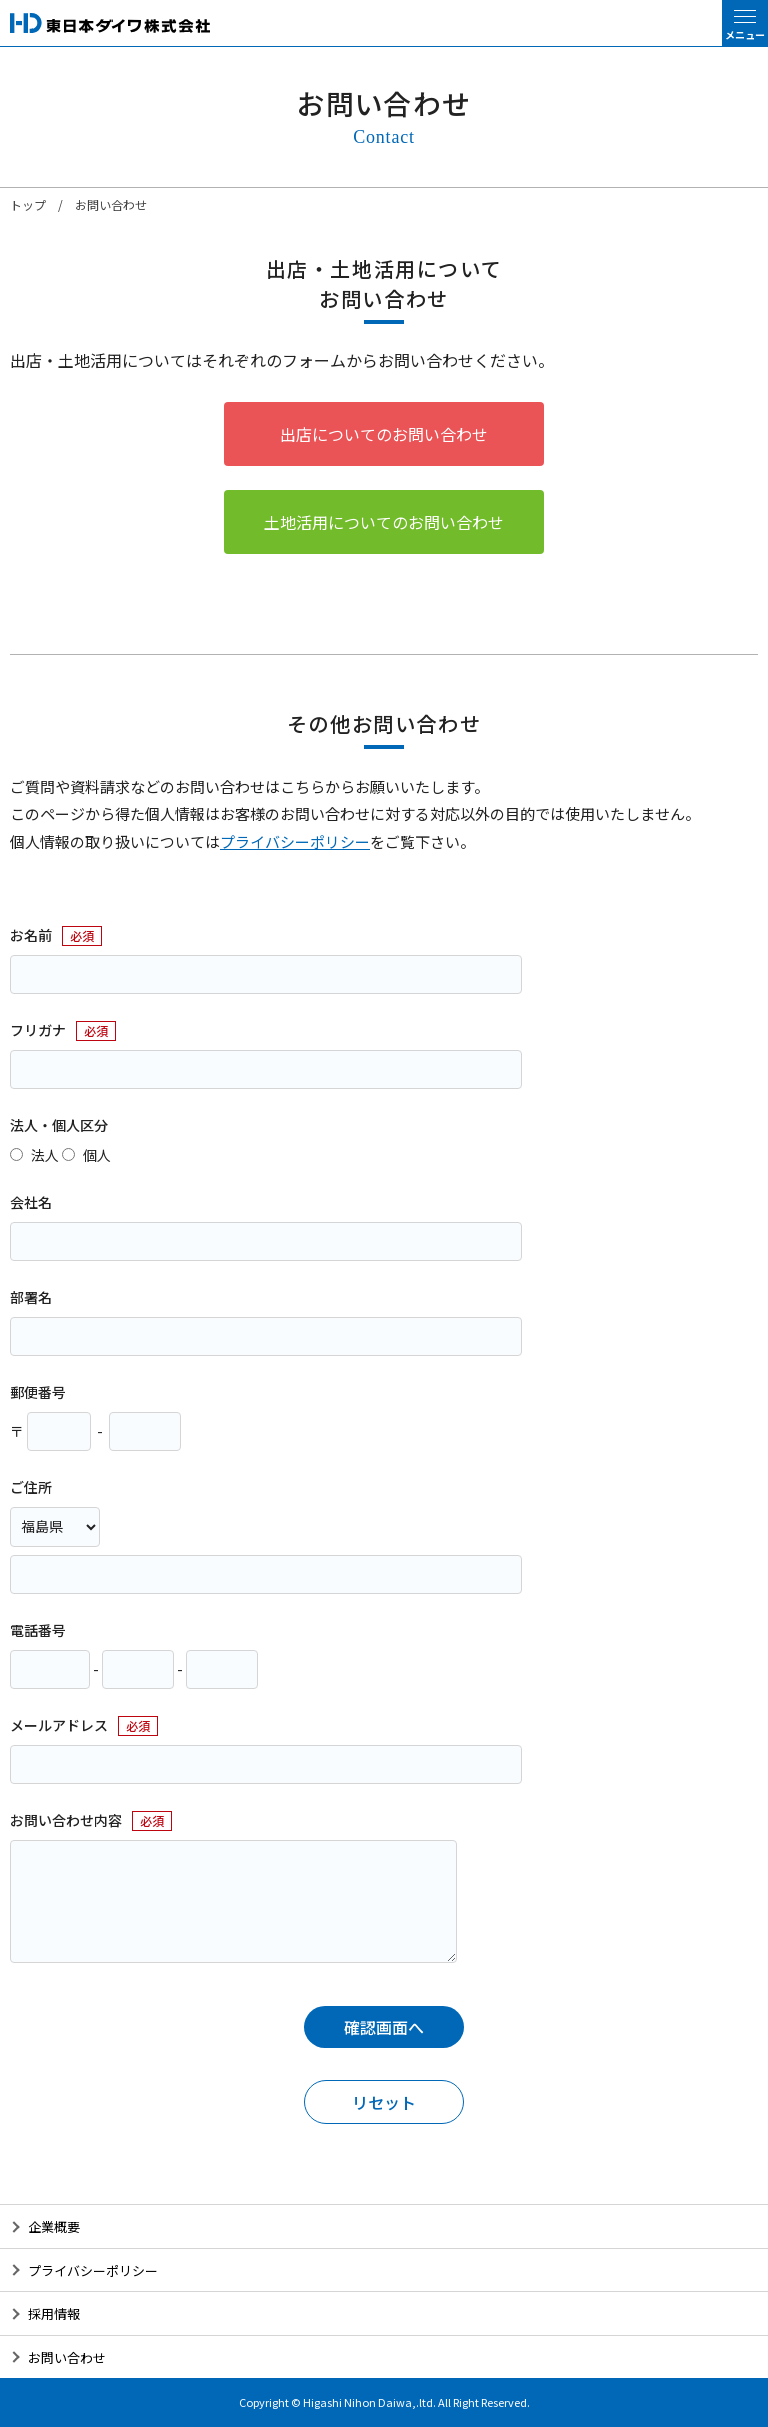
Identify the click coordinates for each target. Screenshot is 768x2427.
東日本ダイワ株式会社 (110, 23)
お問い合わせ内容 (66, 1820)
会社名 (31, 1202)
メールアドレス (59, 1725)
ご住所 (31, 1487)
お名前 (31, 935)
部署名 (31, 1297)
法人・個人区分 (59, 1125)
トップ (28, 204)
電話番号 (38, 1630)
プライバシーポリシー (295, 841)
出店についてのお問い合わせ (384, 434)
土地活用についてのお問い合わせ (384, 522)
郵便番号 (38, 1392)
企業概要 (54, 2226)
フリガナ (38, 1030)
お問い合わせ (67, 2357)
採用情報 (54, 2313)
